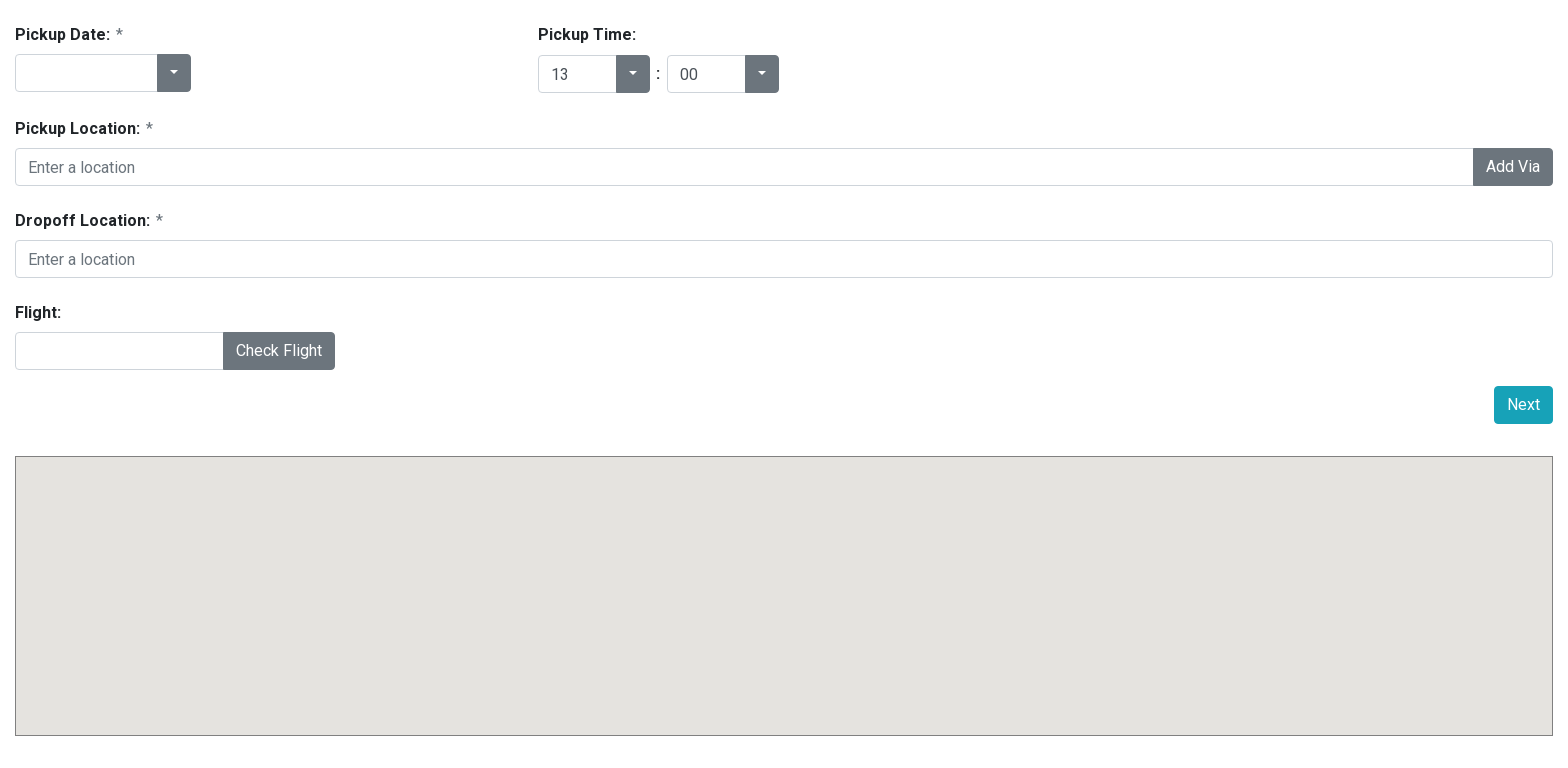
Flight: (38, 312)
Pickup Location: (84, 128)
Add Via (1513, 166)
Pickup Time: (587, 34)
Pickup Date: (69, 34)
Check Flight (279, 350)
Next (1523, 404)
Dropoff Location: (89, 220)
